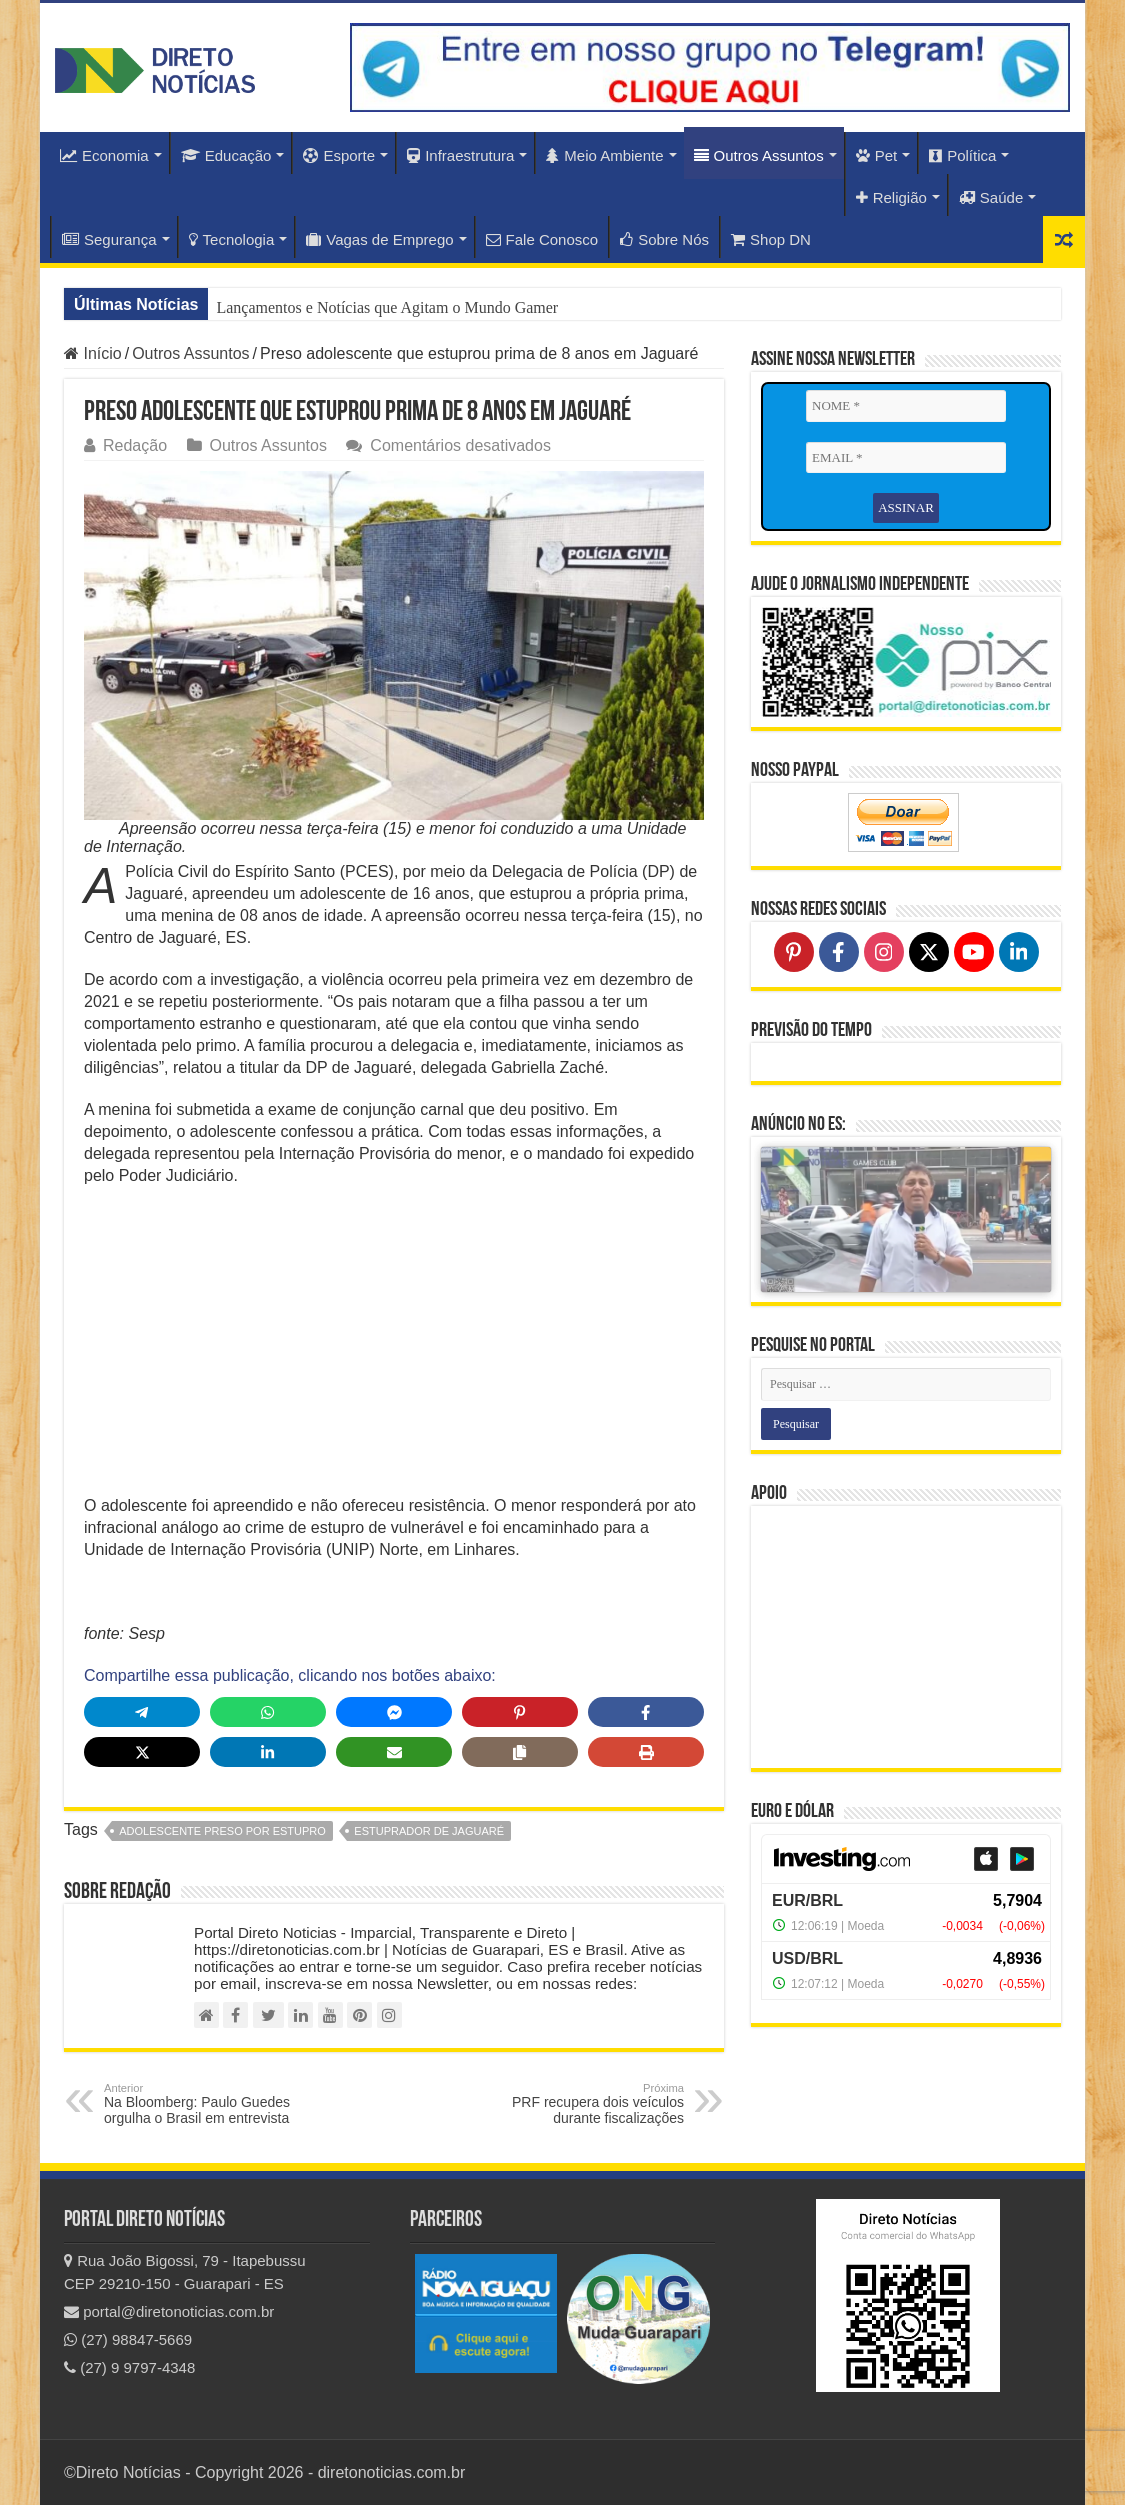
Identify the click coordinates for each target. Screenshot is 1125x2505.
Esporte (339, 155)
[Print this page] (646, 1752)
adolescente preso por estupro (222, 1831)
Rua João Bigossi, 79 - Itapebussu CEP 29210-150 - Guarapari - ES (185, 2272)
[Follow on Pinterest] (794, 952)
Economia (104, 155)
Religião (891, 197)
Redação (135, 445)
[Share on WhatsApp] (268, 1712)
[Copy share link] (520, 1752)
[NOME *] (906, 406)
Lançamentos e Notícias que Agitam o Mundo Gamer (387, 307)
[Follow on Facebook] (839, 952)
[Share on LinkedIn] (268, 1752)
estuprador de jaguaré (429, 1831)
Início (93, 353)
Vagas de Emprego (379, 239)
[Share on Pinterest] (520, 1712)
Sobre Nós (664, 239)
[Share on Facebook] (646, 1712)
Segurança (109, 239)
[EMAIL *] (906, 458)
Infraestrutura (460, 155)
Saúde (991, 197)
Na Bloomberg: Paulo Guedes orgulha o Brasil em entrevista (206, 2104)
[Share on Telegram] (142, 1712)
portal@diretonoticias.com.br (169, 2311)
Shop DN (771, 239)
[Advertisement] (394, 1347)
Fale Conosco (542, 239)
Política (962, 155)
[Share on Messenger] (394, 1712)
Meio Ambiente (604, 155)
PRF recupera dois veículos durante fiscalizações (581, 2104)
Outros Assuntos (759, 155)
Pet (877, 155)
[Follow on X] (929, 952)
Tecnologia (232, 239)
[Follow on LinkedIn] (1019, 952)
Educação (226, 155)
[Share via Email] (394, 1752)
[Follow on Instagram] (884, 952)
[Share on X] (142, 1752)
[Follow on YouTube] (974, 952)
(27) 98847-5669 (128, 2339)
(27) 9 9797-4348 (129, 2367)
